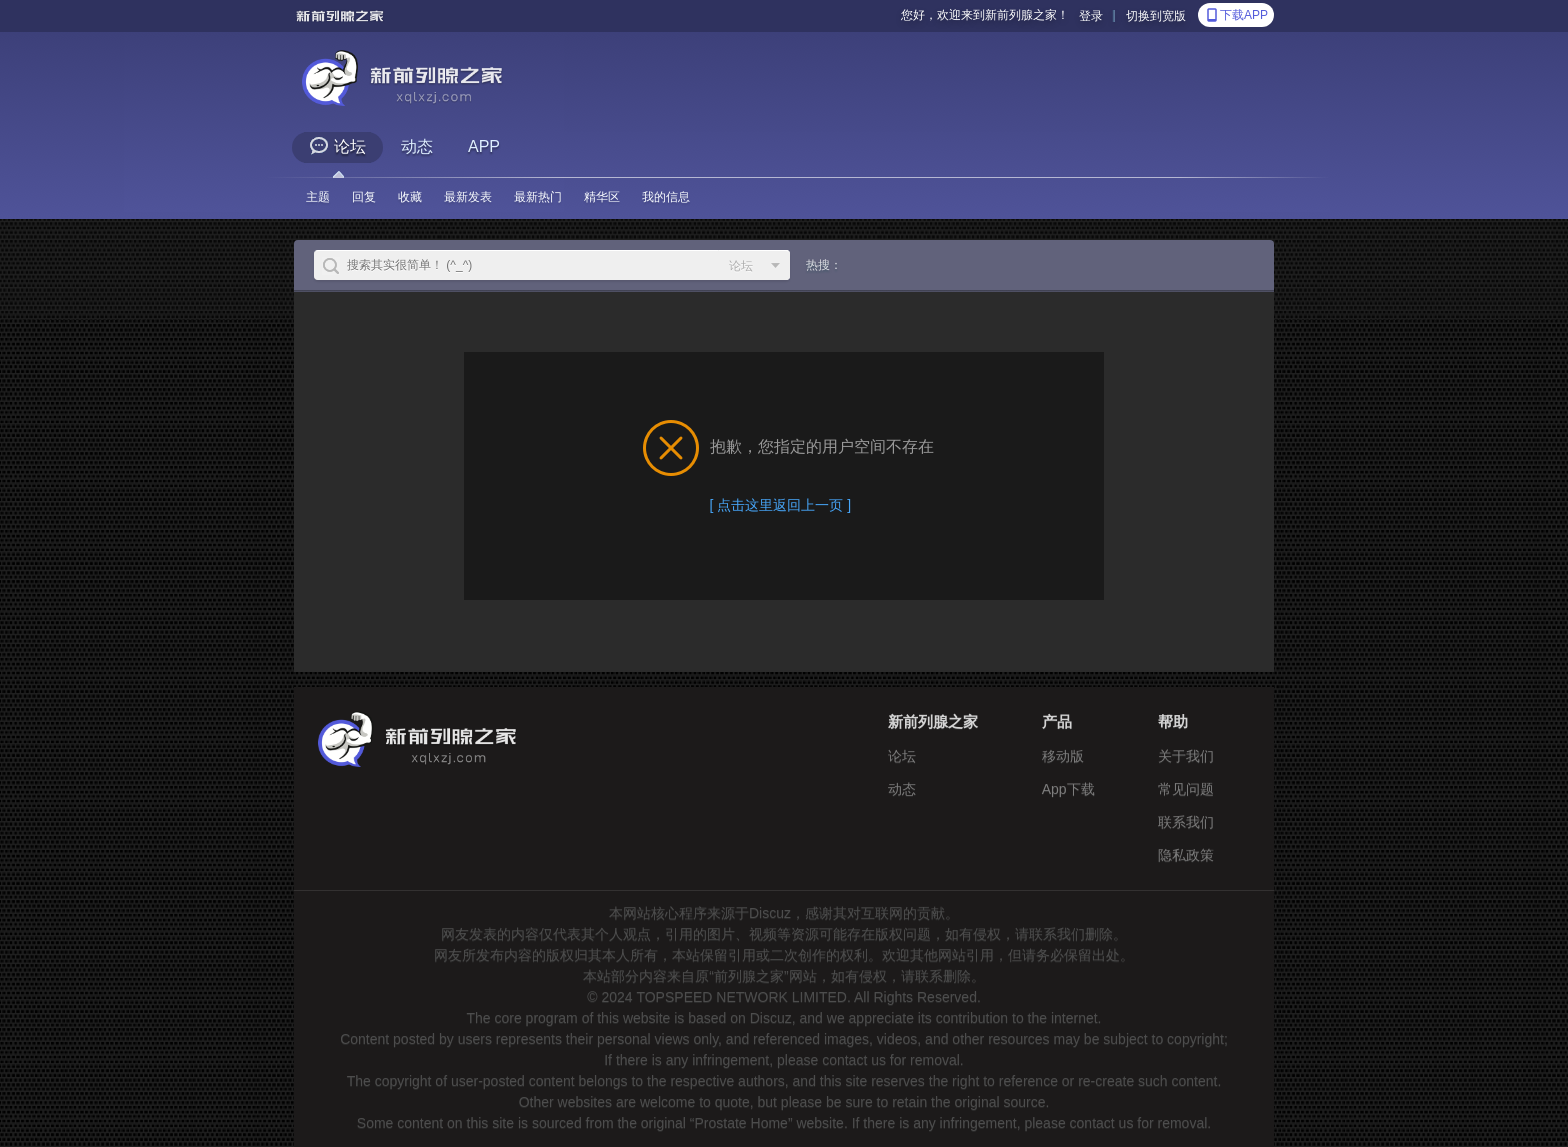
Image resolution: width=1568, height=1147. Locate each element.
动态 (417, 146)
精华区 (602, 197)
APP (484, 146)
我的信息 (666, 197)
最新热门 (538, 197)
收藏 (410, 197)
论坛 (337, 146)
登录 (1091, 16)
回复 (364, 197)
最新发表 (468, 197)
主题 (318, 197)
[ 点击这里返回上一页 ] (781, 505)
